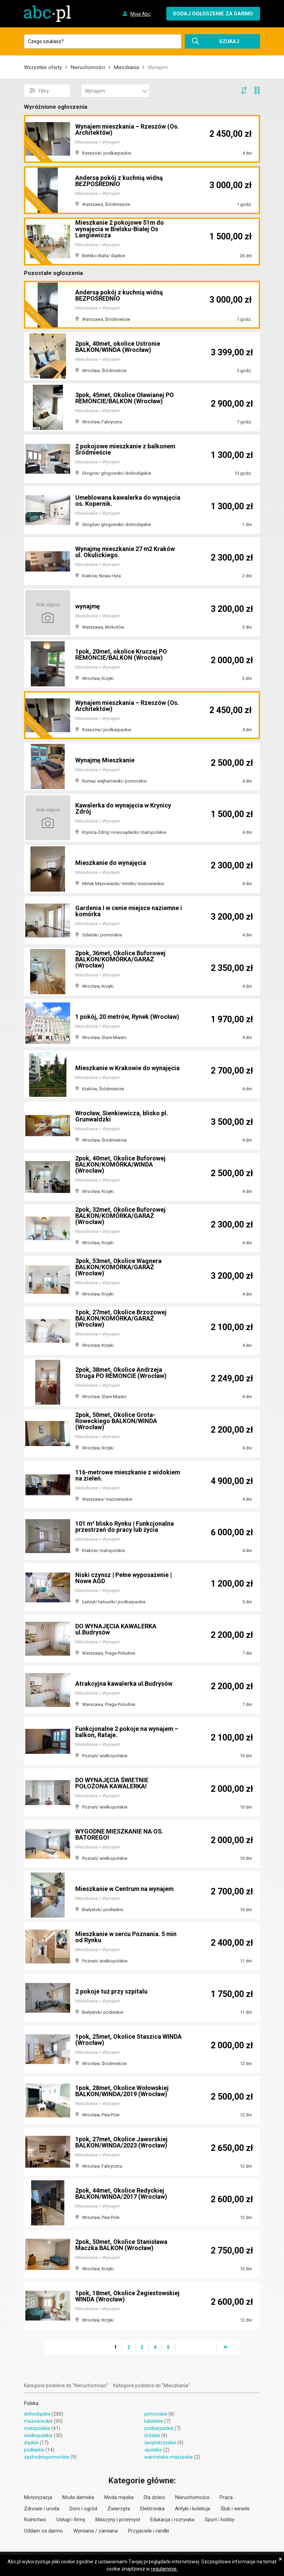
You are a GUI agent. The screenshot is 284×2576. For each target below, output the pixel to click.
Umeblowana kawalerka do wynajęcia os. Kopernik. (128, 500)
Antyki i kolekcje (192, 2509)
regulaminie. (164, 2569)
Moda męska (118, 2497)
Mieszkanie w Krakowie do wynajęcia (127, 1068)
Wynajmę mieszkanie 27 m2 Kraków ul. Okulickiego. (125, 551)
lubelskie (153, 2421)
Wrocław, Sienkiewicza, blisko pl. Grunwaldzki (122, 1116)
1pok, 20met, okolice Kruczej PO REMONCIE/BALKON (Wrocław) (121, 654)
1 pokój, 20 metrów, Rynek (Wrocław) (127, 1016)
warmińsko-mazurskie (168, 2457)
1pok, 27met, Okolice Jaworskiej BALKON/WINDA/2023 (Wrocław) (121, 2142)
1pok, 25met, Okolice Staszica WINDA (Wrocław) (128, 2039)
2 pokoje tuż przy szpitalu (111, 1991)
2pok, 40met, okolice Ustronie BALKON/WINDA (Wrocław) (117, 346)
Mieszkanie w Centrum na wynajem (124, 1888)
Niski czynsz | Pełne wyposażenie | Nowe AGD (123, 1578)
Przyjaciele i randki (148, 2531)
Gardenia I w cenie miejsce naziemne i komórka (127, 911)
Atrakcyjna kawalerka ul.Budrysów (123, 1683)
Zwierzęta (118, 2509)
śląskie (31, 2442)
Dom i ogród (83, 2509)
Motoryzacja (38, 2497)
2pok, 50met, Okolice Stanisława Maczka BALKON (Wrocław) (121, 2244)
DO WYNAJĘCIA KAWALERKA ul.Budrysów (115, 1629)
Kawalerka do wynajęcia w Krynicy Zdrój (123, 808)
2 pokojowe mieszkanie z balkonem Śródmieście (125, 449)
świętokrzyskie (160, 2442)
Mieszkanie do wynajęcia (110, 862)
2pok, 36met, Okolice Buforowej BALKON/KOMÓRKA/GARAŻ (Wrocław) (120, 959)
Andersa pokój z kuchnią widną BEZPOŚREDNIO (119, 180)
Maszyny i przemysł (117, 2519)
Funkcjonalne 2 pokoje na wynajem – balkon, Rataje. (127, 1731)
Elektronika (152, 2509)
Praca (226, 2497)
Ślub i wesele (235, 2509)
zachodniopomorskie (46, 2457)
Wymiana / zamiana (95, 2531)
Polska (31, 2403)
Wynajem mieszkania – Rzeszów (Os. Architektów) (127, 129)
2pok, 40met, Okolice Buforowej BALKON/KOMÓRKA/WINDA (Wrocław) (120, 1164)
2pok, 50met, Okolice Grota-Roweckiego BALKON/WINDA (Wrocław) (116, 1421)
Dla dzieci (154, 2497)
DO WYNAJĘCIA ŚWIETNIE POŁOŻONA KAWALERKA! (112, 1783)
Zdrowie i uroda (41, 2509)
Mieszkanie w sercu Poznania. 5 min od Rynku (126, 1937)
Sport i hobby (219, 2519)
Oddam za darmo (43, 2531)
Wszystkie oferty (43, 67)
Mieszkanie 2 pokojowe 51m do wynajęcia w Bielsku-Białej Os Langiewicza (119, 229)
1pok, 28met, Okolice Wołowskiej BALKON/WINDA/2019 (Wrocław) (122, 2091)
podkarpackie (158, 2428)
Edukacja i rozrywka (172, 2519)
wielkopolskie (38, 2435)
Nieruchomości (88, 67)
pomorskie (155, 2414)
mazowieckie (38, 2421)
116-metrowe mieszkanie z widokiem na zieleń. (128, 1475)
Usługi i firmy (70, 2519)
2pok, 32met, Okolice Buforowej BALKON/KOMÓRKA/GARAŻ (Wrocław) (120, 1215)
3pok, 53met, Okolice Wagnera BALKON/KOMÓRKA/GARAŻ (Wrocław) (118, 1267)
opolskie (153, 2450)
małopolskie (37, 2428)
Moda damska (78, 2497)
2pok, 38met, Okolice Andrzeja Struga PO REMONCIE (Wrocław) (121, 1372)
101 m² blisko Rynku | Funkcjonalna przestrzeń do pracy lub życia (124, 1526)
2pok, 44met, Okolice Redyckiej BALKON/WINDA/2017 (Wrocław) (121, 2193)
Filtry (39, 91)
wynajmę (87, 606)
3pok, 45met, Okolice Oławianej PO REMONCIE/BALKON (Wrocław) (125, 398)
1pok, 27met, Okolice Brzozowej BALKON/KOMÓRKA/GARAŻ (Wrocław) (121, 1318)
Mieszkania (126, 67)
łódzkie (152, 2435)
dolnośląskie (37, 2414)
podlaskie (34, 2450)
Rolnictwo (35, 2519)
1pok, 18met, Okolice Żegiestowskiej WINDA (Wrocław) (127, 2296)
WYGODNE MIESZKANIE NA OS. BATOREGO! (119, 1834)
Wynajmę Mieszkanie (105, 760)
